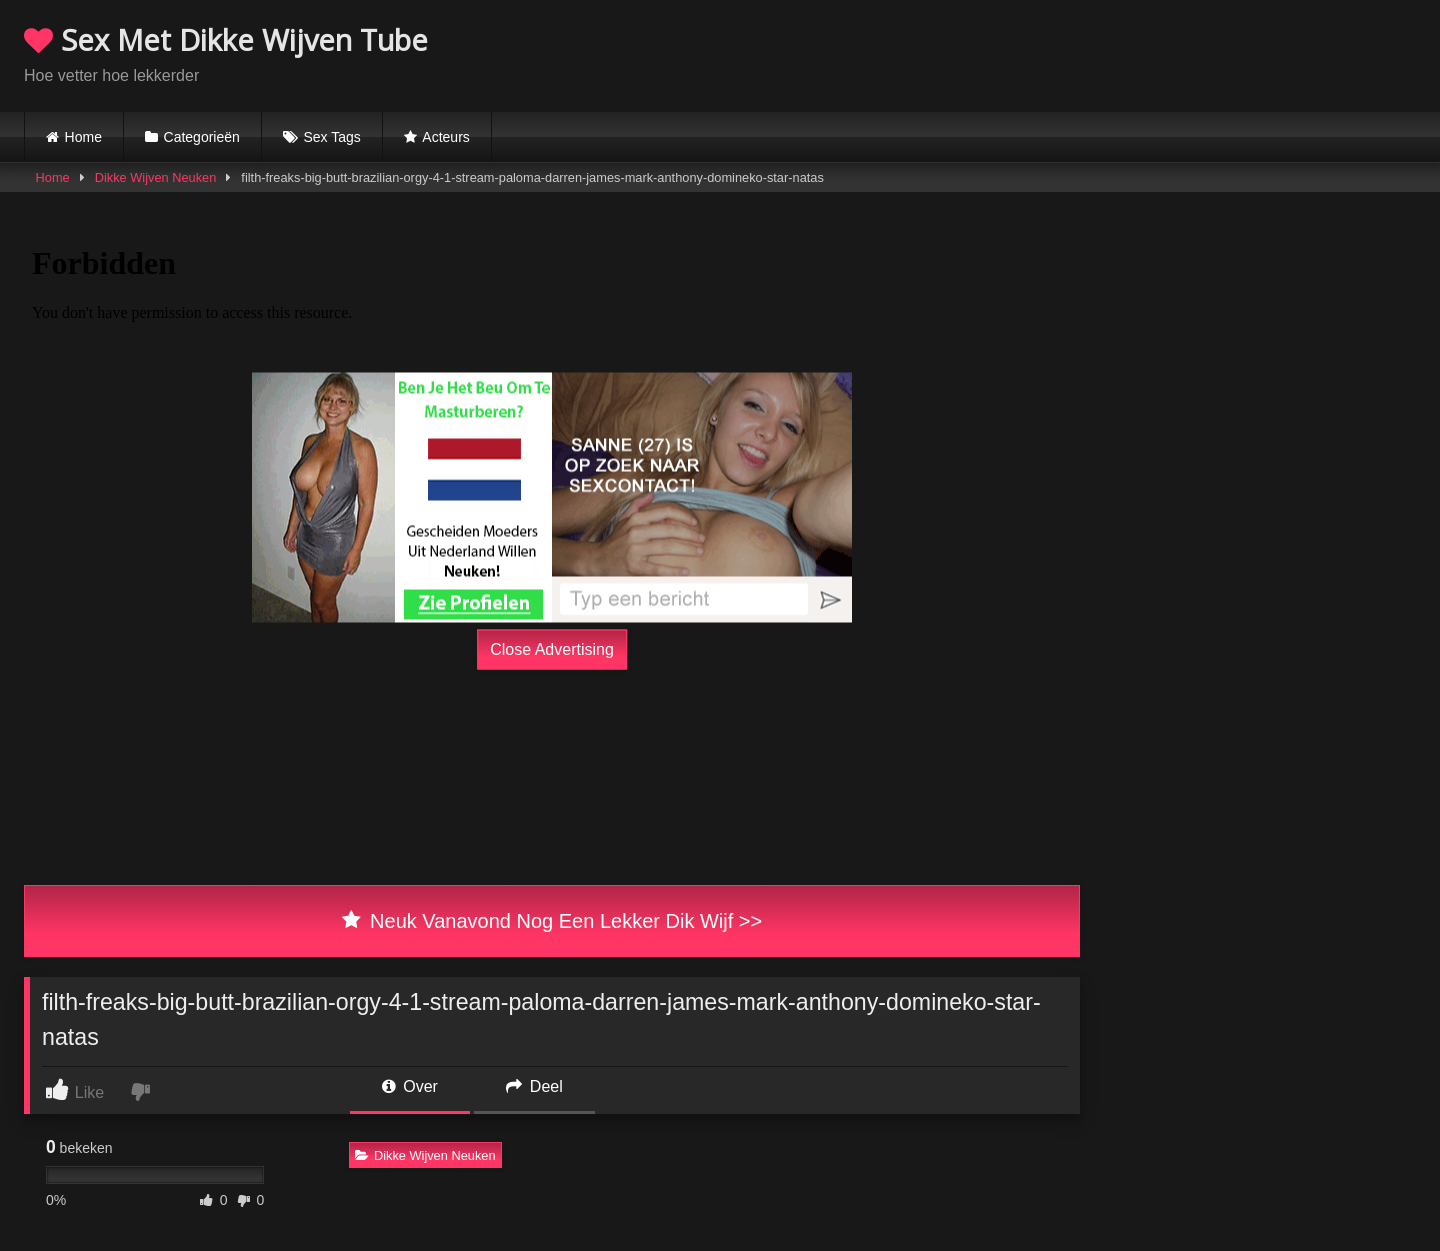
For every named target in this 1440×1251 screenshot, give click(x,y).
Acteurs (445, 137)
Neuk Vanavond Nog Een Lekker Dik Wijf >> (552, 921)
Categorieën (202, 137)
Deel (534, 1086)
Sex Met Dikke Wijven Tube (226, 39)
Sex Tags (331, 137)
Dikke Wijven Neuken (156, 177)
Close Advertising (552, 649)
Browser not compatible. (1182, 53)
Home (83, 137)
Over (410, 1086)
